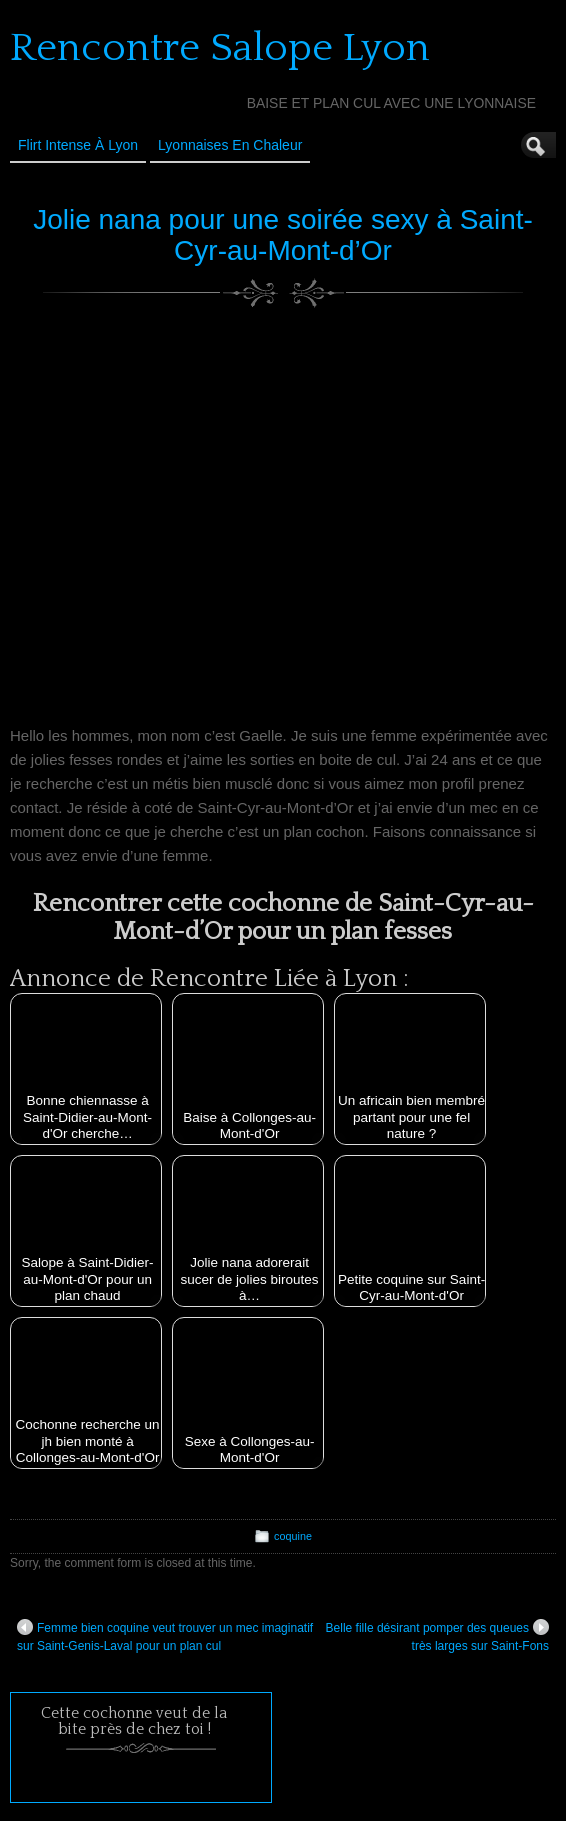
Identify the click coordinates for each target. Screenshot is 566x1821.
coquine (293, 1536)
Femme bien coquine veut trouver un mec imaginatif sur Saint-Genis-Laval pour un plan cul (165, 1636)
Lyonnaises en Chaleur (230, 145)
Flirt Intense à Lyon (78, 145)
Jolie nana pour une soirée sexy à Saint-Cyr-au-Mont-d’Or (283, 235)
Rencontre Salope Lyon (220, 48)
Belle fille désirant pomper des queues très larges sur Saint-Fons (437, 1636)
